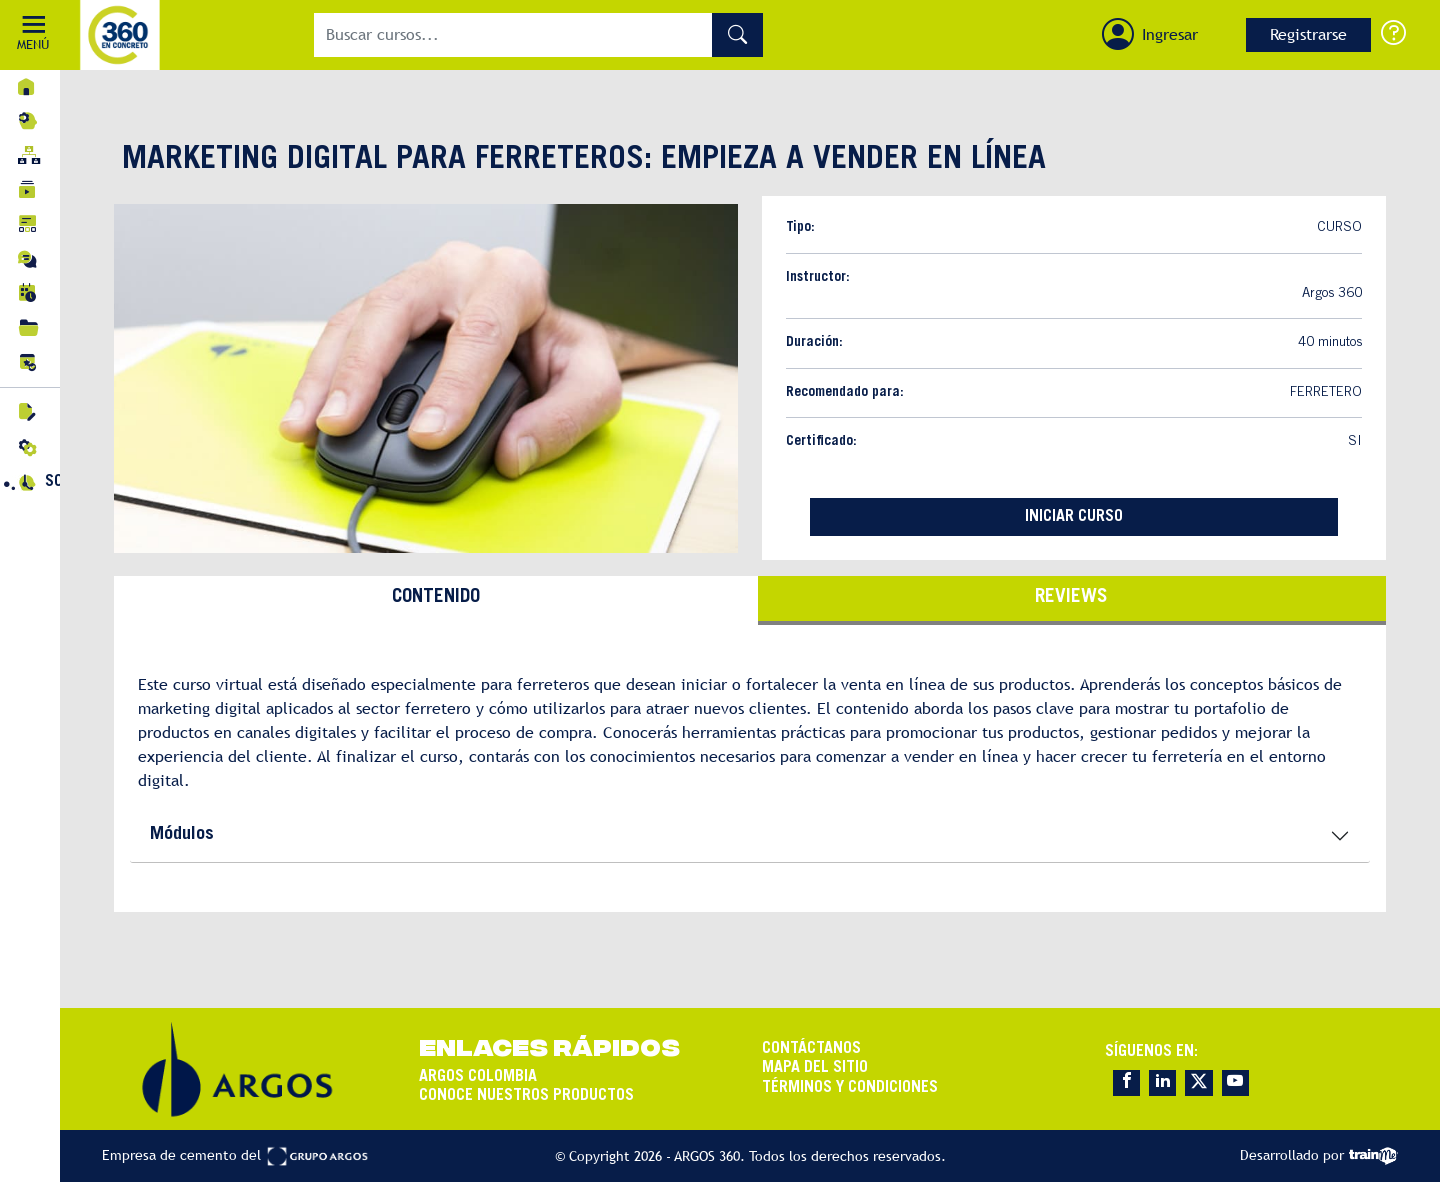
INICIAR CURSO (1074, 517)
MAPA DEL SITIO (815, 1068)
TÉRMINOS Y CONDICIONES (850, 1088)
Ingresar (1170, 34)
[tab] (436, 600)
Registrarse (1308, 34)
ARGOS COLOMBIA (478, 1077)
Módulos (182, 835)
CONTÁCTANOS (811, 1049)
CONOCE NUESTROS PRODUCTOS (526, 1096)
